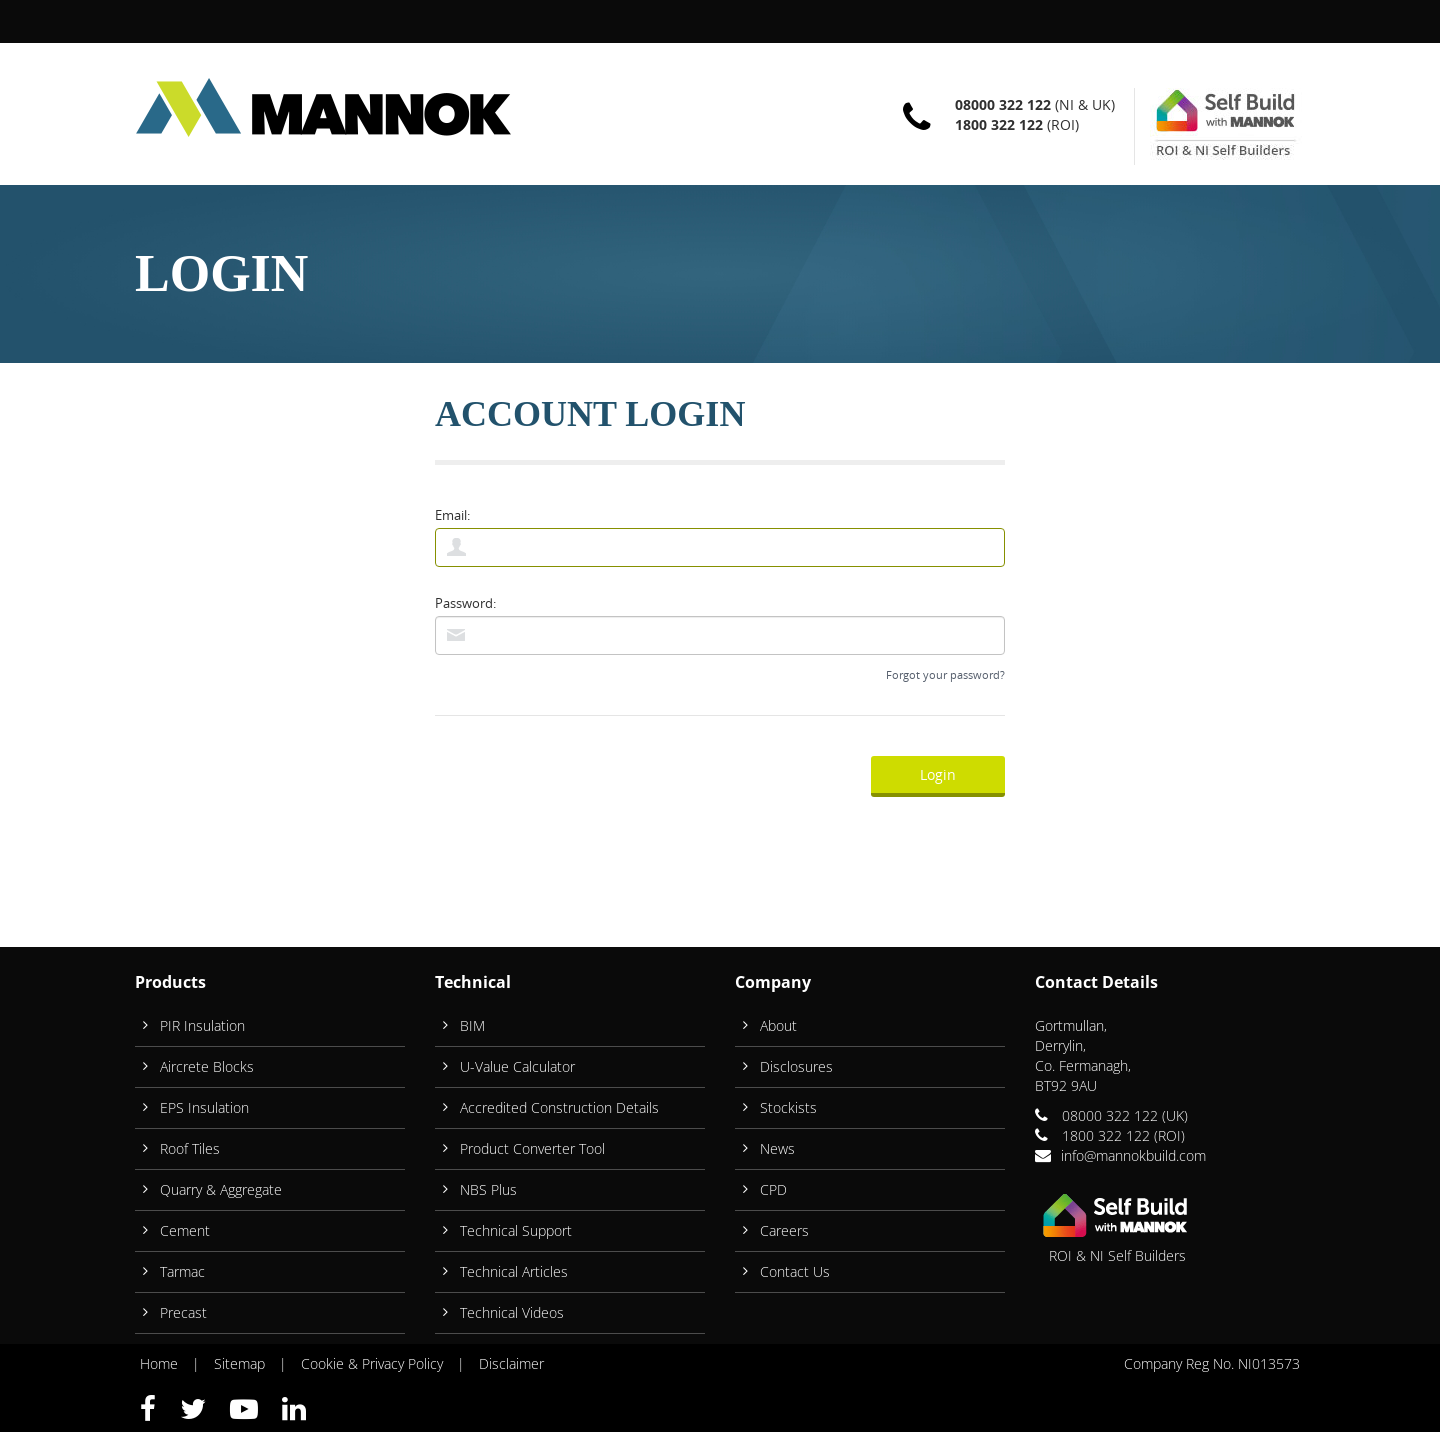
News (777, 1148)
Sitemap (239, 1363)
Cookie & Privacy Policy (372, 1363)
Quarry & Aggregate (221, 1189)
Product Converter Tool (532, 1148)
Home (159, 1363)
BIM (472, 1025)
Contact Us (795, 1271)
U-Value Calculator (517, 1066)
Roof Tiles (190, 1148)
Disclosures (796, 1066)
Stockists (788, 1107)
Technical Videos (512, 1312)
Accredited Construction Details (559, 1107)
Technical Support (516, 1230)
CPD (773, 1189)
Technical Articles (514, 1271)
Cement (185, 1230)
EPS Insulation (204, 1107)
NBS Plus (488, 1189)
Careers (784, 1230)
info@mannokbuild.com (1133, 1155)
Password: (465, 603)
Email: (452, 515)
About (778, 1025)
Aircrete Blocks (207, 1066)
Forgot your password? (945, 674)
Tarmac (182, 1271)
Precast (183, 1312)
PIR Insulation (202, 1025)
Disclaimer (511, 1363)
